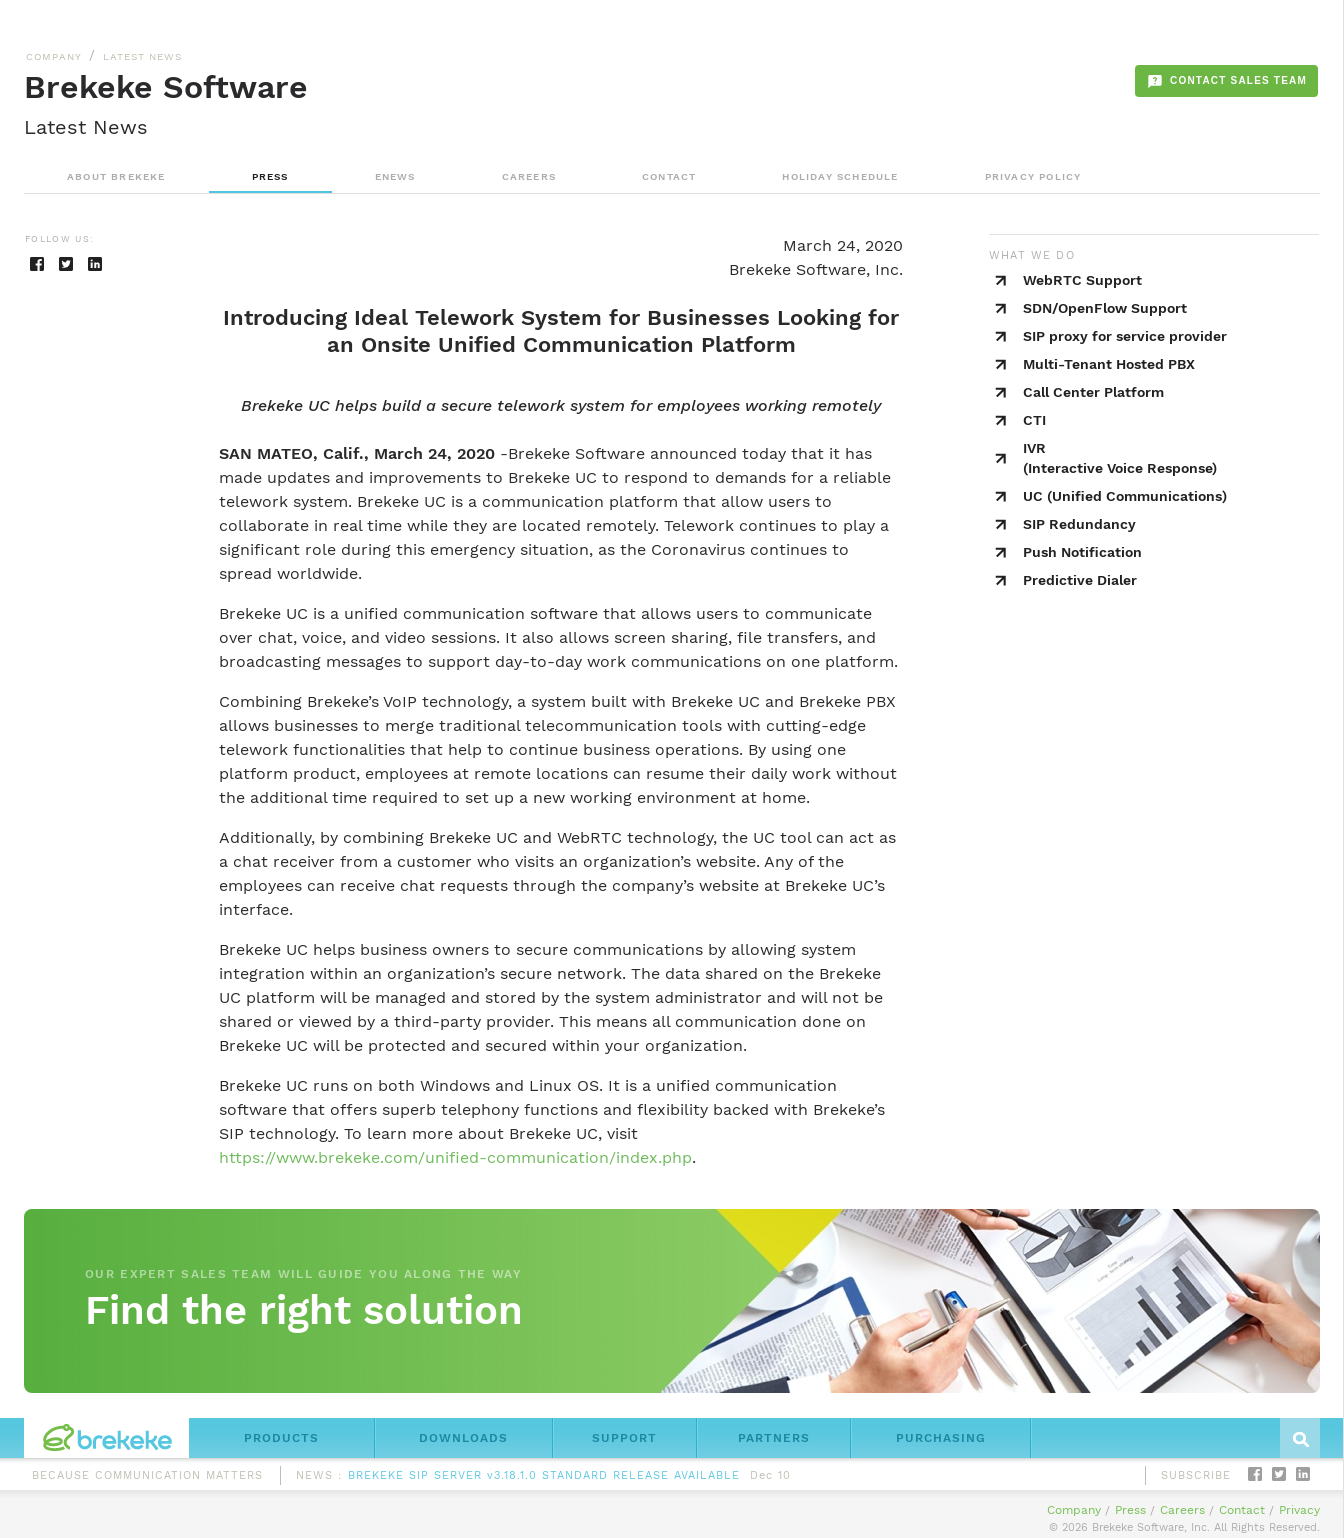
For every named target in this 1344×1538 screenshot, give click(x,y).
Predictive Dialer (1080, 580)
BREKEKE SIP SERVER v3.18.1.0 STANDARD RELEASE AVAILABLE (544, 1479)
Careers (1182, 1510)
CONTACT (669, 176)
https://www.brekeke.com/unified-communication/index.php (455, 1157)
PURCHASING (941, 1438)
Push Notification (1082, 552)
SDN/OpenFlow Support (1105, 308)
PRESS (270, 176)
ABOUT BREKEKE (116, 176)
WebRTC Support (1082, 280)
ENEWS (395, 176)
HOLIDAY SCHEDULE (840, 176)
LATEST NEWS (142, 56)
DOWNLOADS (463, 1438)
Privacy (1299, 1510)
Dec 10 (770, 1479)
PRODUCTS (281, 1438)
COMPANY (54, 56)
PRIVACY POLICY (1033, 176)
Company (1074, 1510)
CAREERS (529, 176)
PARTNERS (774, 1438)
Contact (1242, 1510)
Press (1130, 1510)
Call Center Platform (1093, 392)
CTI (1034, 420)
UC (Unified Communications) (1125, 496)
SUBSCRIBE (1196, 1475)
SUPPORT (624, 1438)
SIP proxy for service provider (1125, 336)
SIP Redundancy (1079, 524)
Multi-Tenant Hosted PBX (1109, 364)
